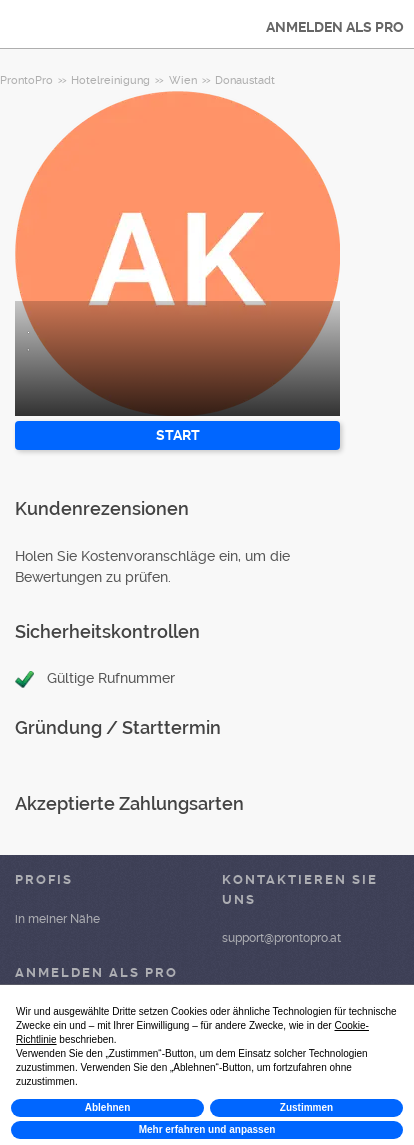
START (178, 435)
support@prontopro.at (281, 938)
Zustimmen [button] (306, 1107)
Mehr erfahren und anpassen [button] (207, 1129)
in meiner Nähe (57, 919)
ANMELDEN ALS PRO (335, 27)
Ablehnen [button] (108, 1107)
